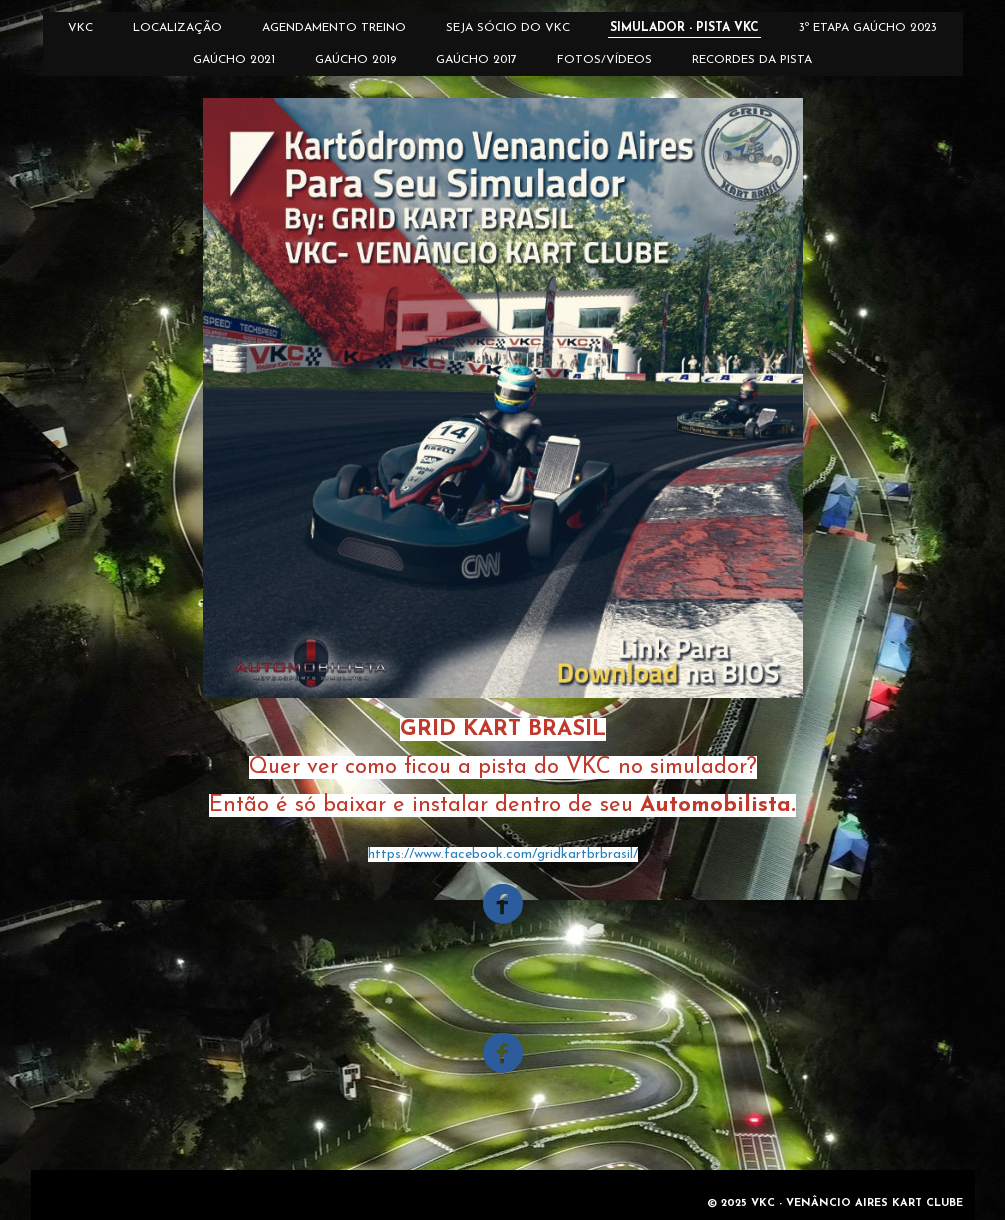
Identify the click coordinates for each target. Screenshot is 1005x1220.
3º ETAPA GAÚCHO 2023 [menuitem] (868, 28)
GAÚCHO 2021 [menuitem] (234, 60)
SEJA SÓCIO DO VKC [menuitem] (508, 28)
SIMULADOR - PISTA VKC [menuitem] (684, 28)
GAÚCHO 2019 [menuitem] (355, 60)
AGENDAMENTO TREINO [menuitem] (334, 28)
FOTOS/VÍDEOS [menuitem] (604, 60)
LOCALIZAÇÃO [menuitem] (177, 28)
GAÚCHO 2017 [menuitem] (476, 60)
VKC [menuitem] (80, 28)
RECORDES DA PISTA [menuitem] (752, 60)
